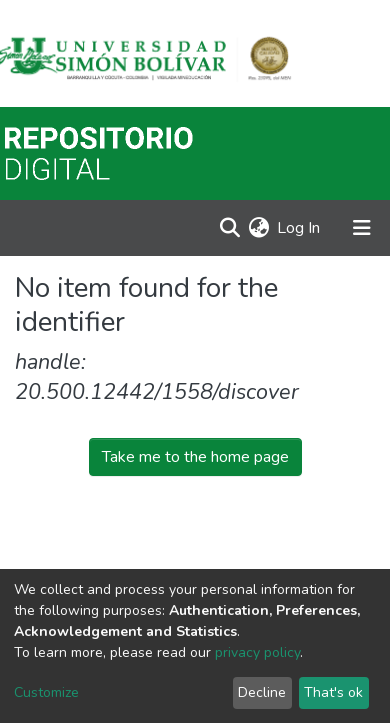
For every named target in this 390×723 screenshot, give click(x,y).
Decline (262, 692)
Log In (299, 228)
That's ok (333, 692)
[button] (258, 228)
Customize (46, 692)
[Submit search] (229, 228)
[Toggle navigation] (362, 228)
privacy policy (257, 652)
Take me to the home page (195, 457)
